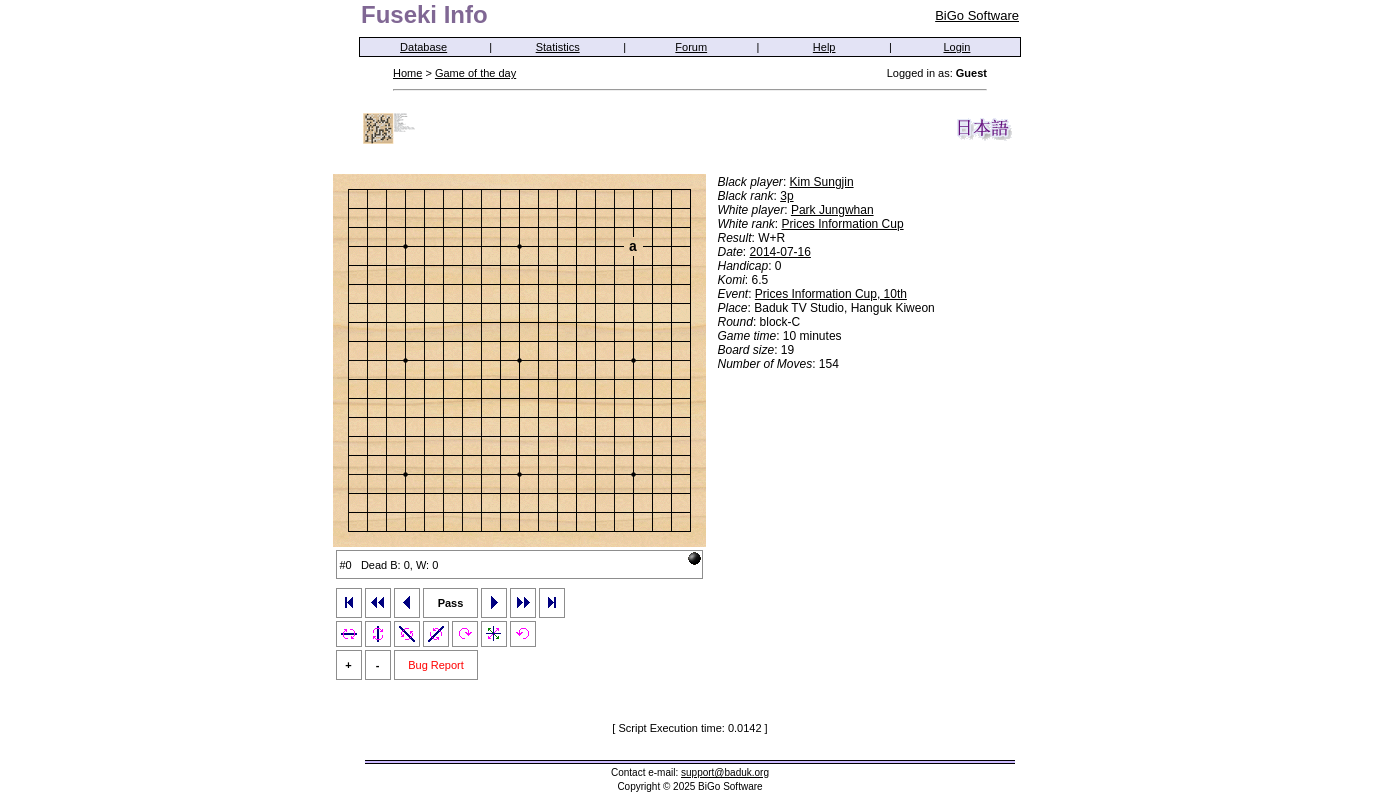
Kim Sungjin (822, 182)
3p (786, 196)
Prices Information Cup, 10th (831, 294)
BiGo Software (977, 15)
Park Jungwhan (832, 210)
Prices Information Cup (843, 224)
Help (824, 47)
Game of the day (475, 73)
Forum (691, 47)
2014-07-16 (780, 252)
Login (957, 47)
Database (423, 47)
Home (407, 73)
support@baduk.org (725, 772)
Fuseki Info (424, 14)
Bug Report (436, 665)
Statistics (558, 47)
